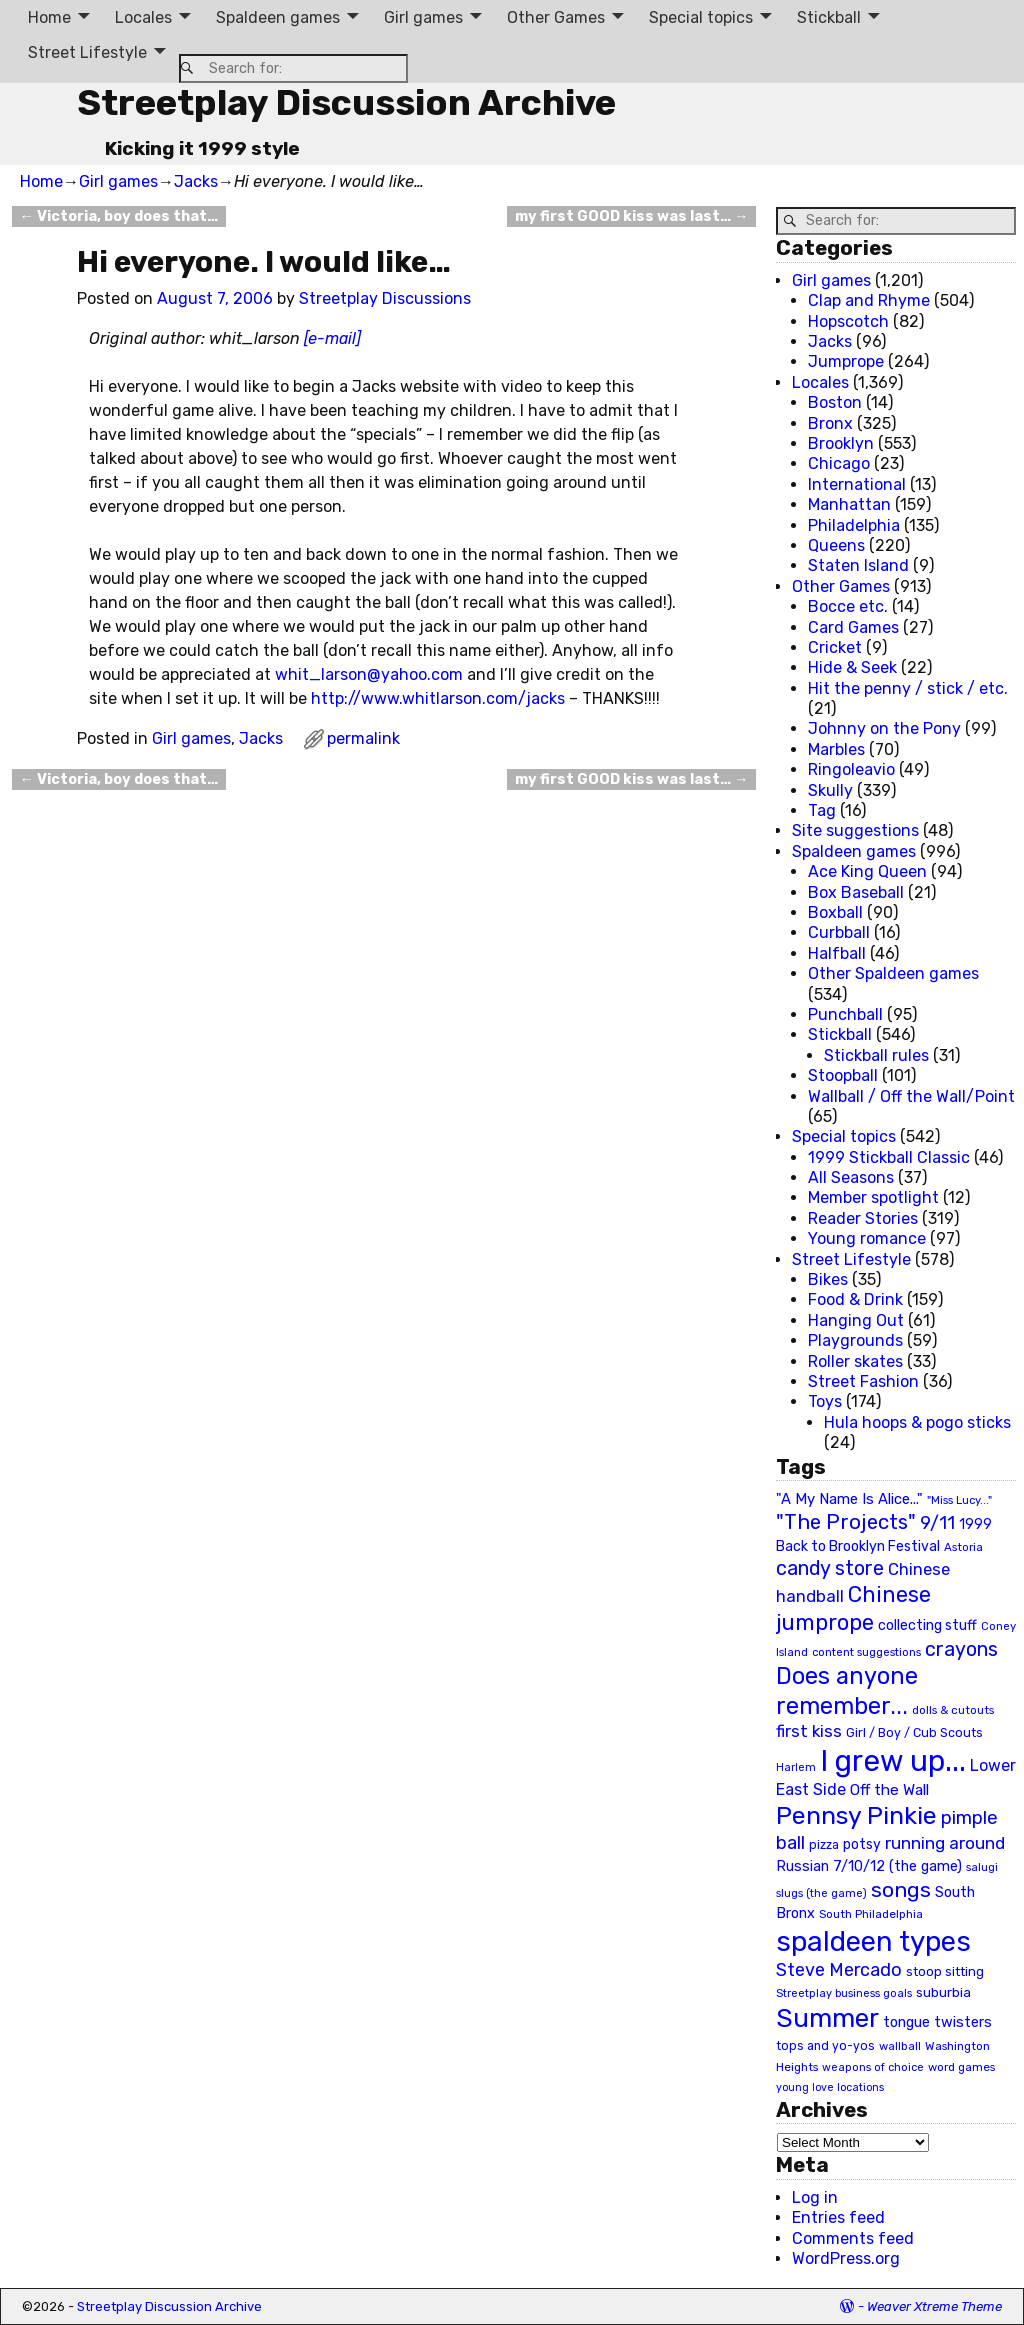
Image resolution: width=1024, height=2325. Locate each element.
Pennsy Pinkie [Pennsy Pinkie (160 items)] (856, 1815)
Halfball (837, 953)
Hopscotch (848, 321)
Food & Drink (855, 1299)
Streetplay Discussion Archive (346, 102)
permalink (363, 738)
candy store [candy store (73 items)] (830, 1568)
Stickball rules (876, 1055)
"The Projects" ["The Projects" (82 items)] (846, 1522)
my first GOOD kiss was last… (631, 216)
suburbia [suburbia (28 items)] (943, 1992)
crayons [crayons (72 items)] (961, 1649)
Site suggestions (855, 830)
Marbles (836, 749)
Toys (825, 1401)
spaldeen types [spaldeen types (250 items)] (873, 1941)
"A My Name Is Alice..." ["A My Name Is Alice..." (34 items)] (849, 1499)
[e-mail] (332, 338)
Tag (822, 810)
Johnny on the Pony (884, 728)
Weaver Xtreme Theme (934, 2306)
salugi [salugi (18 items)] (982, 1867)
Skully (830, 790)
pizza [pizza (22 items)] (824, 1845)
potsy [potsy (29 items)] (862, 1844)
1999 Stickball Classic (889, 1157)
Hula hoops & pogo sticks (917, 1422)
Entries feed (838, 2217)
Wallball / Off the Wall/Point (911, 1096)
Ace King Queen (867, 871)
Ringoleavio (851, 769)
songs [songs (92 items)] (901, 1889)
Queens (836, 545)
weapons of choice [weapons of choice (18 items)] (873, 2067)
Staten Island (858, 565)
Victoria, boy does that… (119, 216)
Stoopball (843, 1075)
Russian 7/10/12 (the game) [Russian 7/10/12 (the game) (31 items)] (869, 1866)
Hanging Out (856, 1320)
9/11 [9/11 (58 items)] (937, 1523)
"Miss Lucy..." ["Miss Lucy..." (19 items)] (959, 1500)
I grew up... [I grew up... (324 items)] (893, 1761)
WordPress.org (846, 2258)
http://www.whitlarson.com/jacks (438, 698)
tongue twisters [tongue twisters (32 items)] (937, 2022)
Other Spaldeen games (893, 973)
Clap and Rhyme (869, 300)
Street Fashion (863, 1381)
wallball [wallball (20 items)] (900, 2046)
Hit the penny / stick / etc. (908, 688)
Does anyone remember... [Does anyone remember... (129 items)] (847, 1691)
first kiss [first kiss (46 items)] (809, 1731)
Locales (143, 17)
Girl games (423, 17)
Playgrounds (855, 1340)
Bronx (830, 423)
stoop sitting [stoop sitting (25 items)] (945, 1971)
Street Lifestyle (87, 52)
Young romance (867, 1238)
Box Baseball (856, 892)
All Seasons (851, 1177)
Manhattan (849, 504)
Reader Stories (863, 1218)
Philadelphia (854, 525)
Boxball (835, 912)
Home (49, 17)
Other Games (556, 17)
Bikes (828, 1279)
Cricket (835, 647)
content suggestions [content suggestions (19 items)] (866, 1652)
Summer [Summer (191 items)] (827, 2018)
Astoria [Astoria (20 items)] (963, 1547)
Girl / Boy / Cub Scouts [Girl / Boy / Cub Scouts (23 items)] (914, 1732)
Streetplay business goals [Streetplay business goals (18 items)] (844, 1993)
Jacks (196, 181)
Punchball (845, 1014)
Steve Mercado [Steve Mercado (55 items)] (839, 1969)
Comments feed (853, 2238)
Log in (815, 2197)
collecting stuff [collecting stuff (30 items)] (927, 1625)
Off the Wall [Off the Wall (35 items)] (889, 1790)
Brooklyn (841, 443)
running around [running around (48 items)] (945, 1843)
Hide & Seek (852, 667)
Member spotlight (873, 1197)
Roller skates (855, 1361)
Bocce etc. (848, 606)
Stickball (829, 17)
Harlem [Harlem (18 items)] (796, 1767)
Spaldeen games (278, 17)
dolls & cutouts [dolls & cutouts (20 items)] (953, 1710)
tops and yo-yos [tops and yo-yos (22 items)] (825, 2046)
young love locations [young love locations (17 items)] (830, 2087)
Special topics (701, 17)
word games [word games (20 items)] (961, 2067)
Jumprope (846, 361)
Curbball (839, 932)
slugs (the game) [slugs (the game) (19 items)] (821, 1893)
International (857, 484)
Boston (835, 402)
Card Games (853, 627)
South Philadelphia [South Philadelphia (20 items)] (871, 1914)
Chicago (839, 463)
